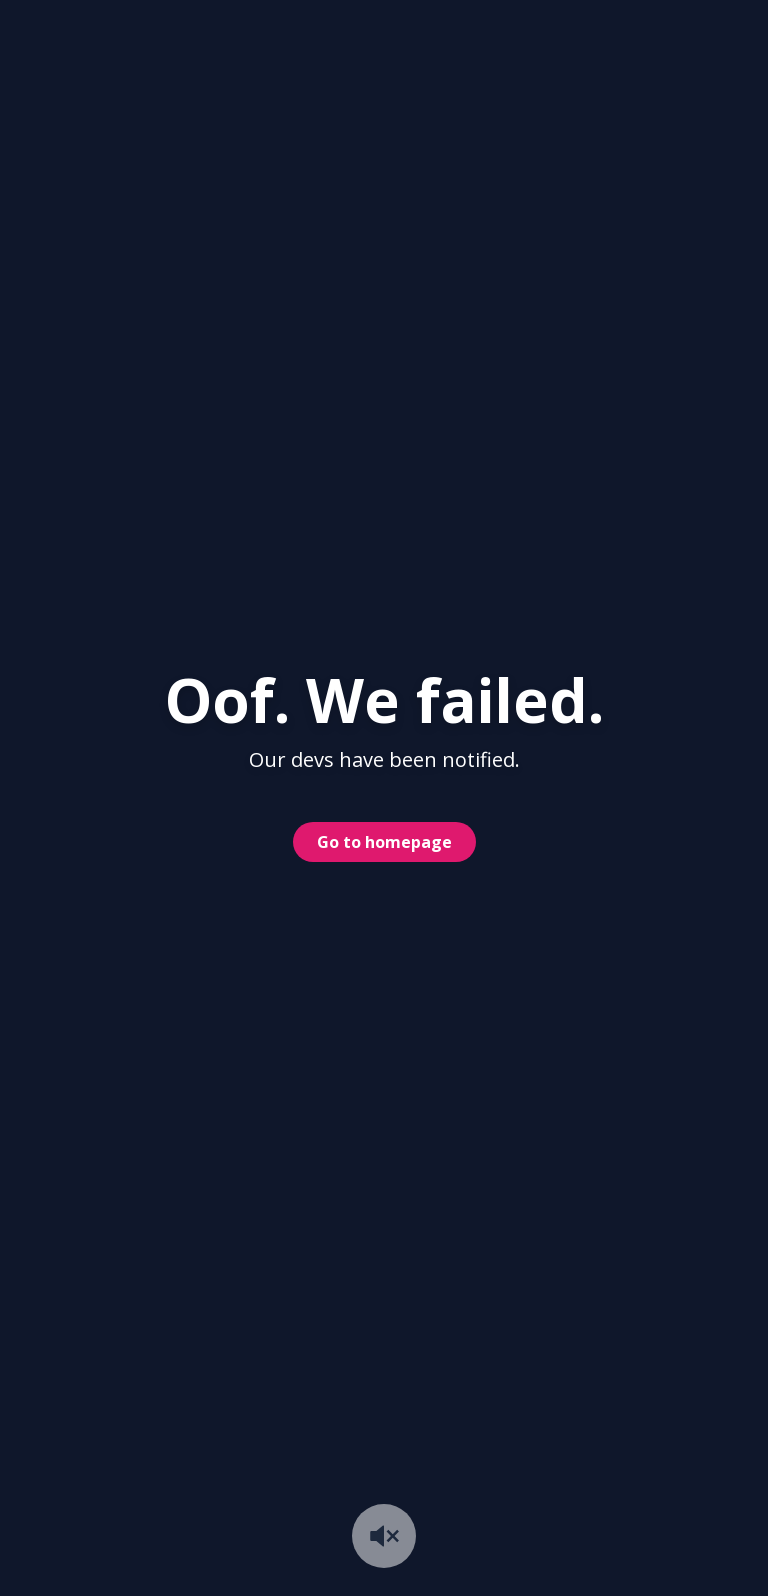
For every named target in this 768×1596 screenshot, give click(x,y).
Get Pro (611, 45)
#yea (647, 155)
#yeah (571, 155)
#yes (496, 155)
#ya (715, 155)
